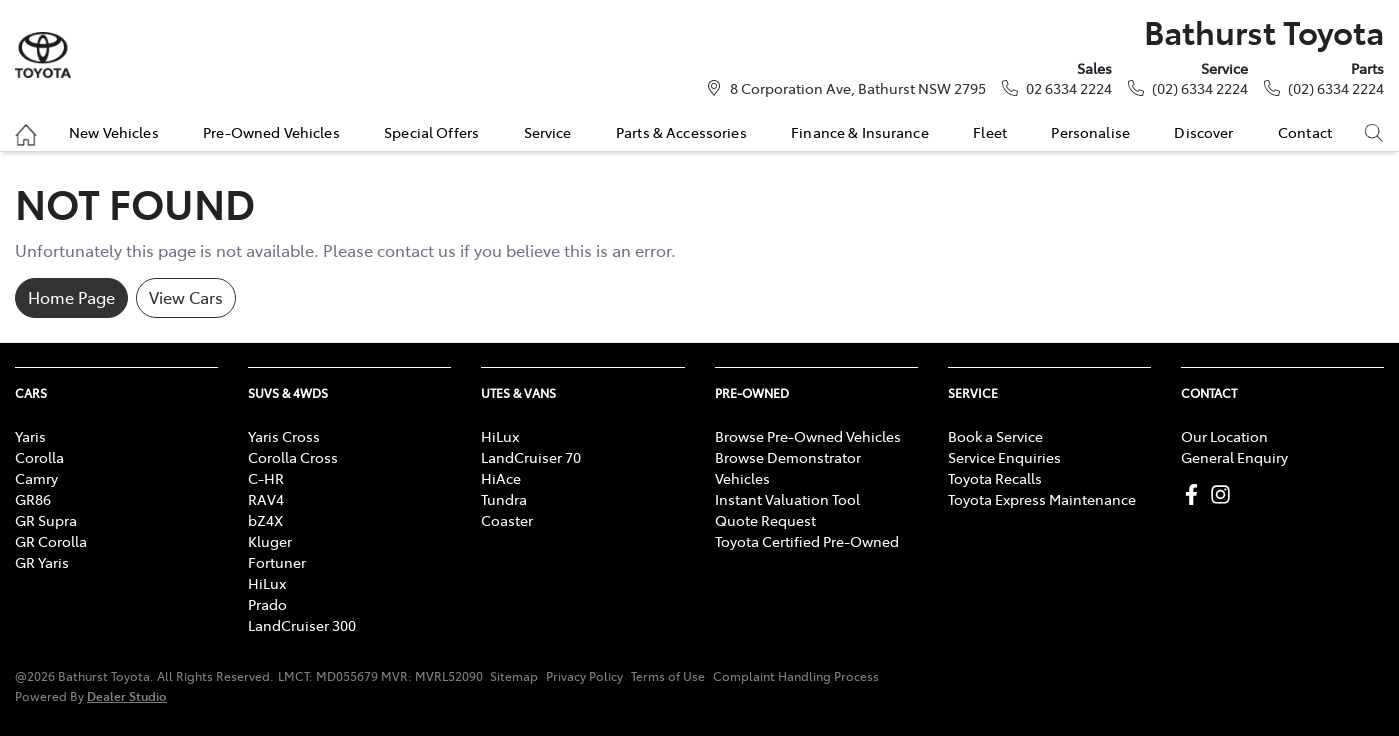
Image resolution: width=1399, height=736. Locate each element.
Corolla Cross (293, 457)
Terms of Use (668, 676)
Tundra (504, 499)
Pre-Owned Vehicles (271, 132)
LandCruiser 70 (531, 457)
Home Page (71, 297)
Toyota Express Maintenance (1042, 499)
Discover (1203, 132)
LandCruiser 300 (302, 625)
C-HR (266, 478)
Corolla (39, 457)
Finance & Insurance (860, 132)
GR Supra (46, 520)
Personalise (1090, 132)
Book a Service (995, 436)
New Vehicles (114, 132)
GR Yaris (42, 562)
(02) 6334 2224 (1200, 88)
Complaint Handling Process (796, 676)
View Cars (186, 297)
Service (548, 132)
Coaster (507, 520)
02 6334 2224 (1069, 88)
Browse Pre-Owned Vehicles (808, 436)
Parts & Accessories (681, 132)
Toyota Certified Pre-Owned (807, 541)
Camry (36, 478)
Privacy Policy (584, 676)
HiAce (501, 478)
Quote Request (765, 520)
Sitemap (514, 676)
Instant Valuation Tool (787, 499)
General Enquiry (1234, 457)
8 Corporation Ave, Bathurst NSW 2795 (858, 88)
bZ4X (265, 520)
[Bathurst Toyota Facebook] (1195, 494)
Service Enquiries (1004, 457)
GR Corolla (51, 541)
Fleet (990, 132)
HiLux (267, 583)
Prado (267, 604)
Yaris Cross (284, 436)
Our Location (1224, 436)
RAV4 (266, 499)
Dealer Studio (127, 695)
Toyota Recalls (995, 478)
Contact (1305, 132)
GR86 (33, 499)
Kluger (270, 541)
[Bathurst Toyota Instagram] (1224, 494)
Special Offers (431, 132)
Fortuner (277, 562)
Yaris (30, 436)
